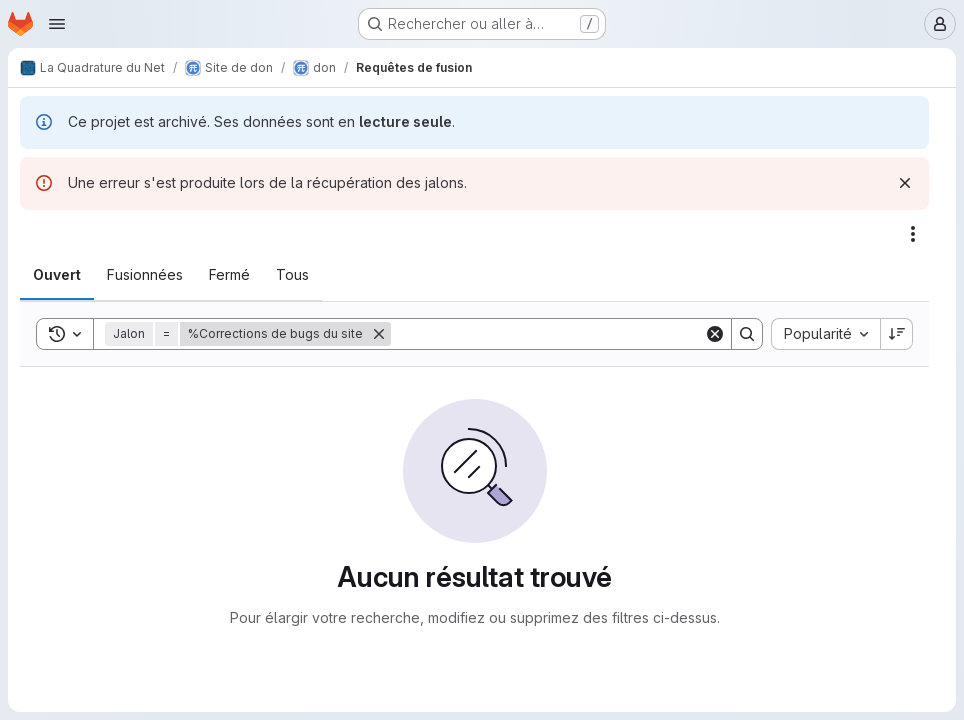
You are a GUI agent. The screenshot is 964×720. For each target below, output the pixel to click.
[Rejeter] (905, 183)
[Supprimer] (379, 334)
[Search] (547, 334)
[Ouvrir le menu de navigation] (57, 24)
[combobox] (825, 334)
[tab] (57, 275)
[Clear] (715, 334)
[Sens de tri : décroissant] (897, 334)
